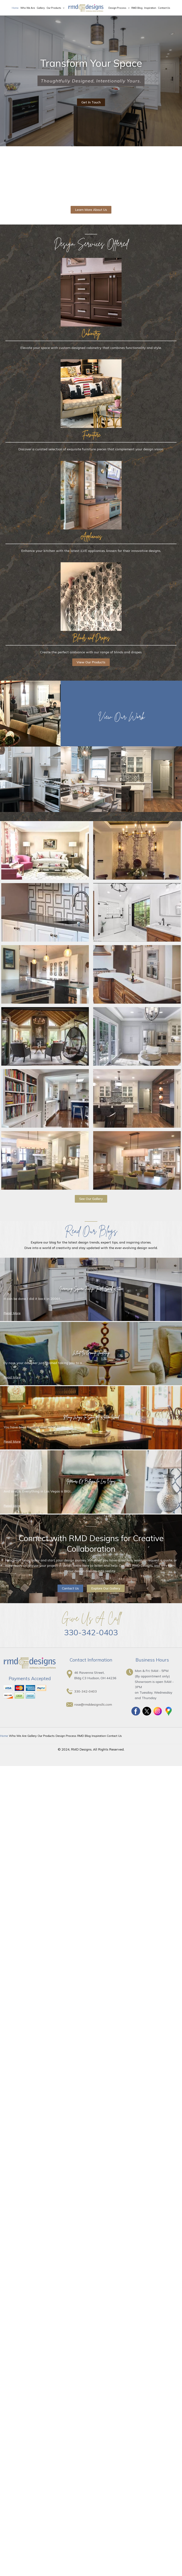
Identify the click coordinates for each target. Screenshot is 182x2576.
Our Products (55, 7)
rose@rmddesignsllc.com (93, 2073)
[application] (62, 7)
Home (15, 7)
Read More (12, 1681)
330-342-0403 (91, 2001)
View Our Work (121, 716)
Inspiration (150, 7)
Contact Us (164, 7)
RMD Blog (137, 7)
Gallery (41, 7)
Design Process (119, 7)
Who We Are (27, 7)
